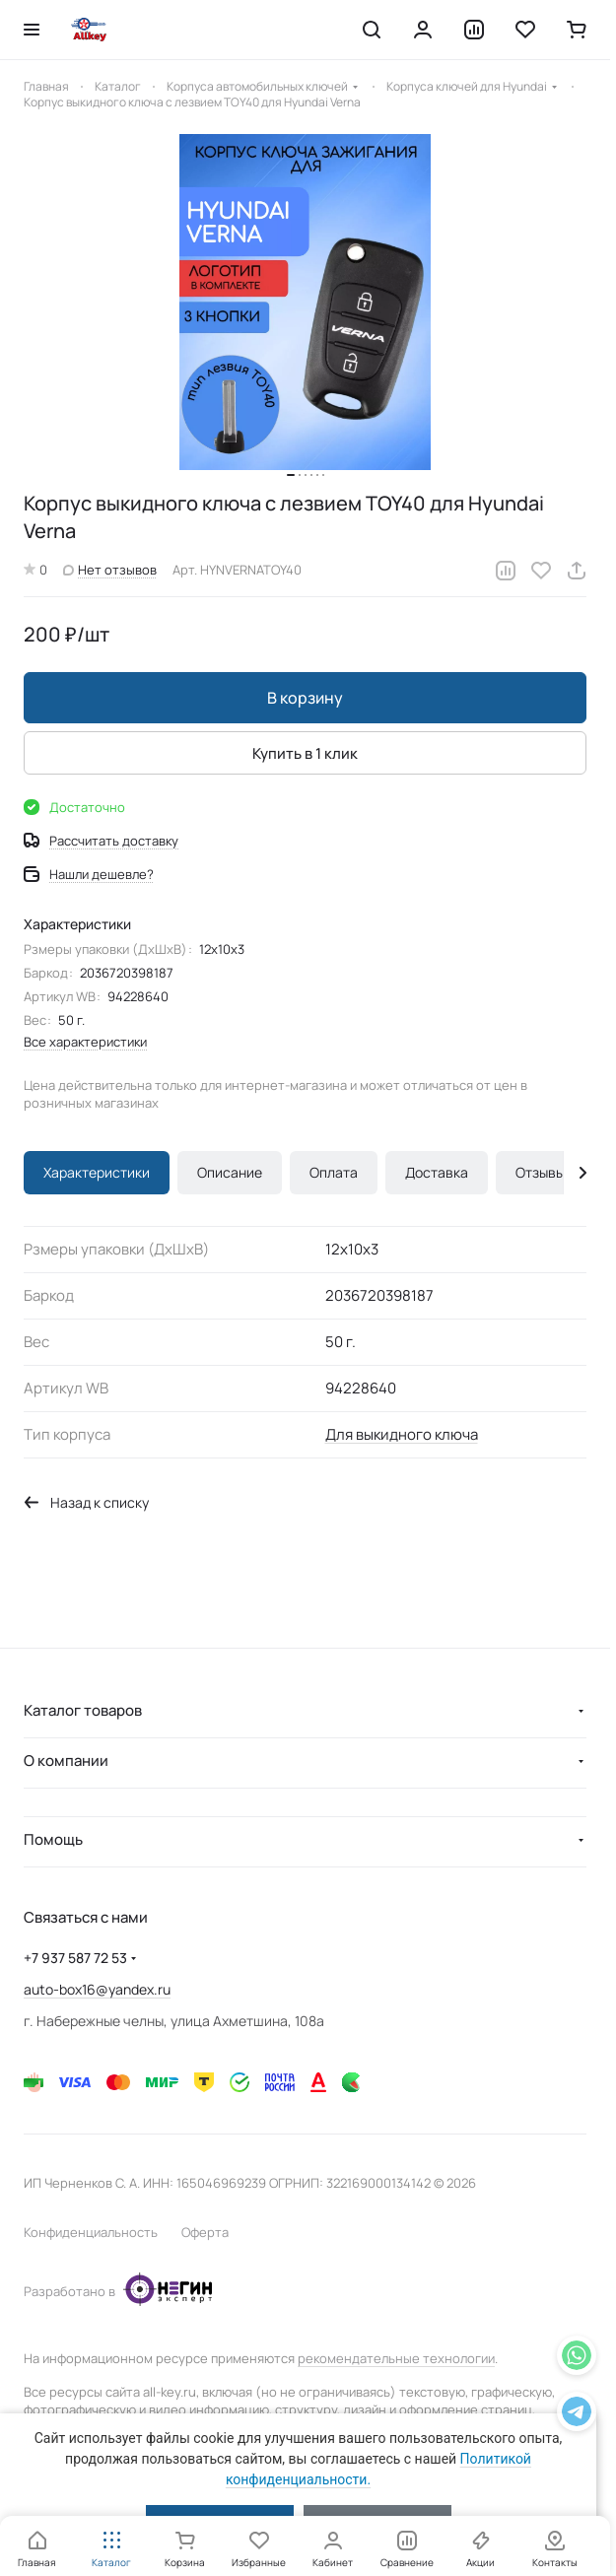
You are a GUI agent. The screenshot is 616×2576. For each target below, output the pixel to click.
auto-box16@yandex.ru (97, 1989)
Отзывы (540, 1172)
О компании (66, 1760)
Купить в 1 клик (305, 752)
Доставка (436, 1172)
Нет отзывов (110, 569)
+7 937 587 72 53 (75, 1957)
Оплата (333, 1172)
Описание (229, 1172)
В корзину (305, 698)
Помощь (53, 1839)
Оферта (205, 2232)
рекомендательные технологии (396, 2358)
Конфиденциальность (91, 2232)
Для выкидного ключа (401, 1434)
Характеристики (96, 1172)
